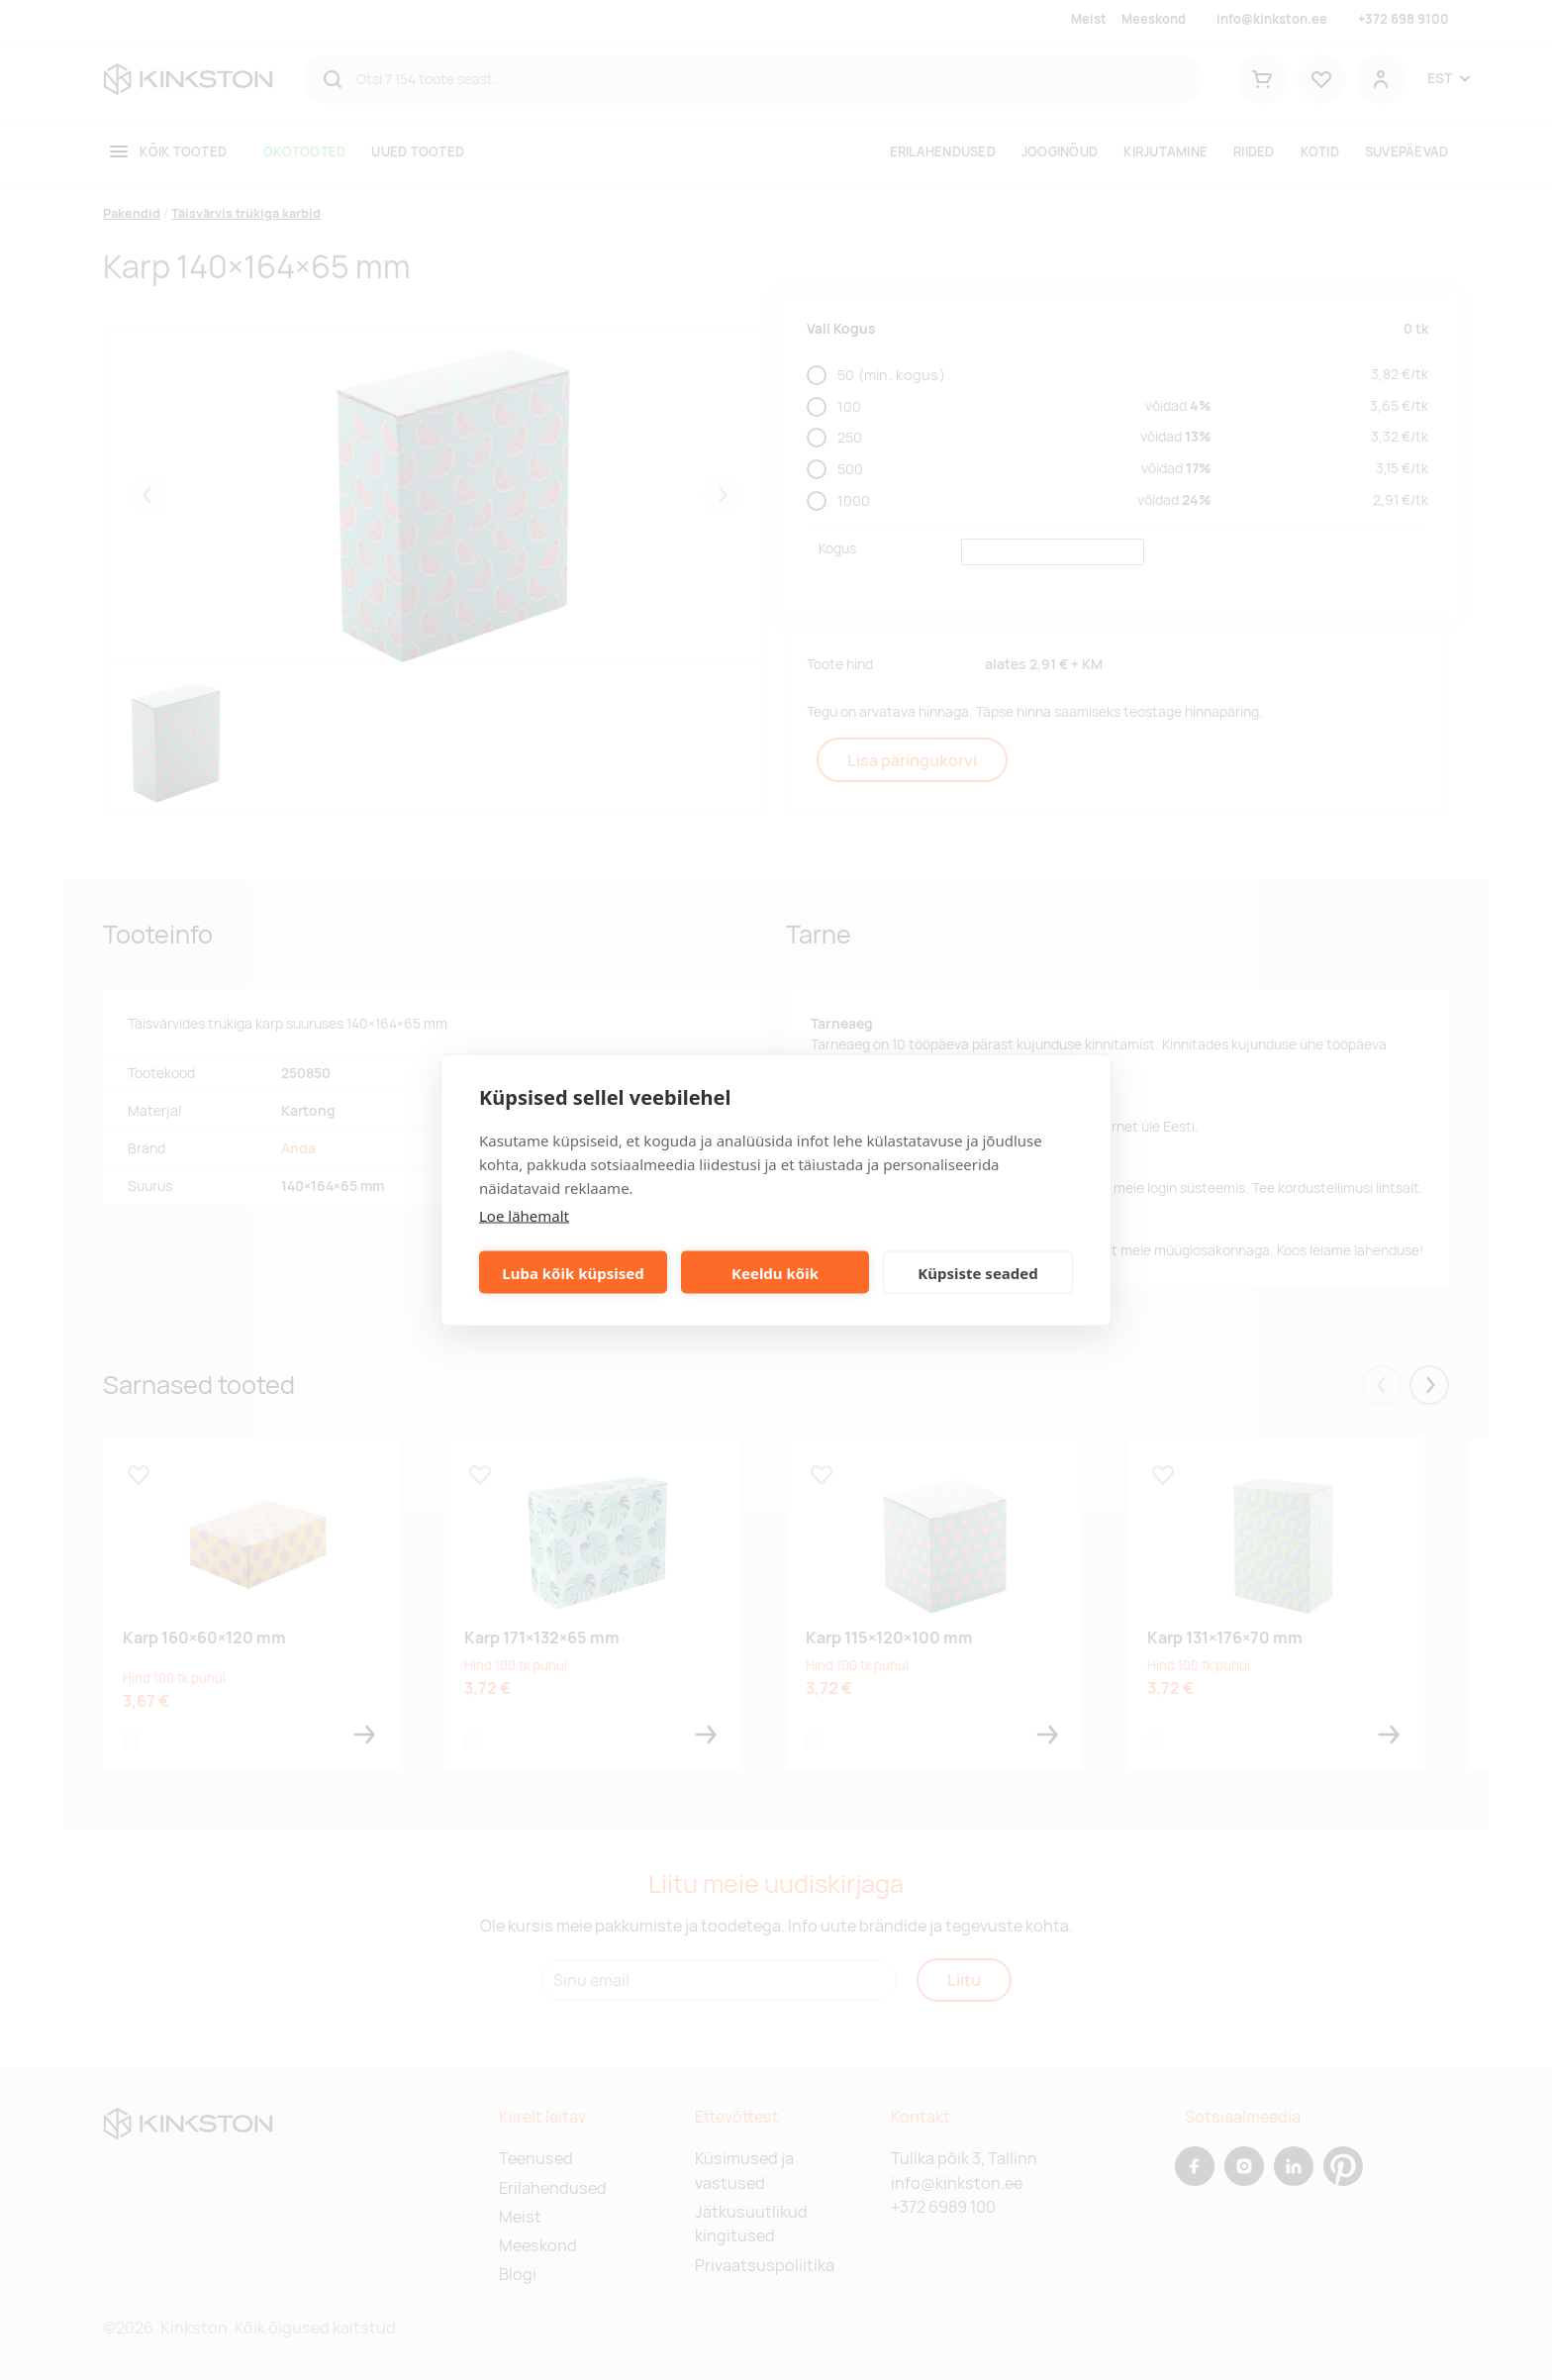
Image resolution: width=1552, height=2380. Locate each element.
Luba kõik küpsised (572, 1272)
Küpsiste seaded (978, 1272)
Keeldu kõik (775, 1272)
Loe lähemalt (524, 1216)
